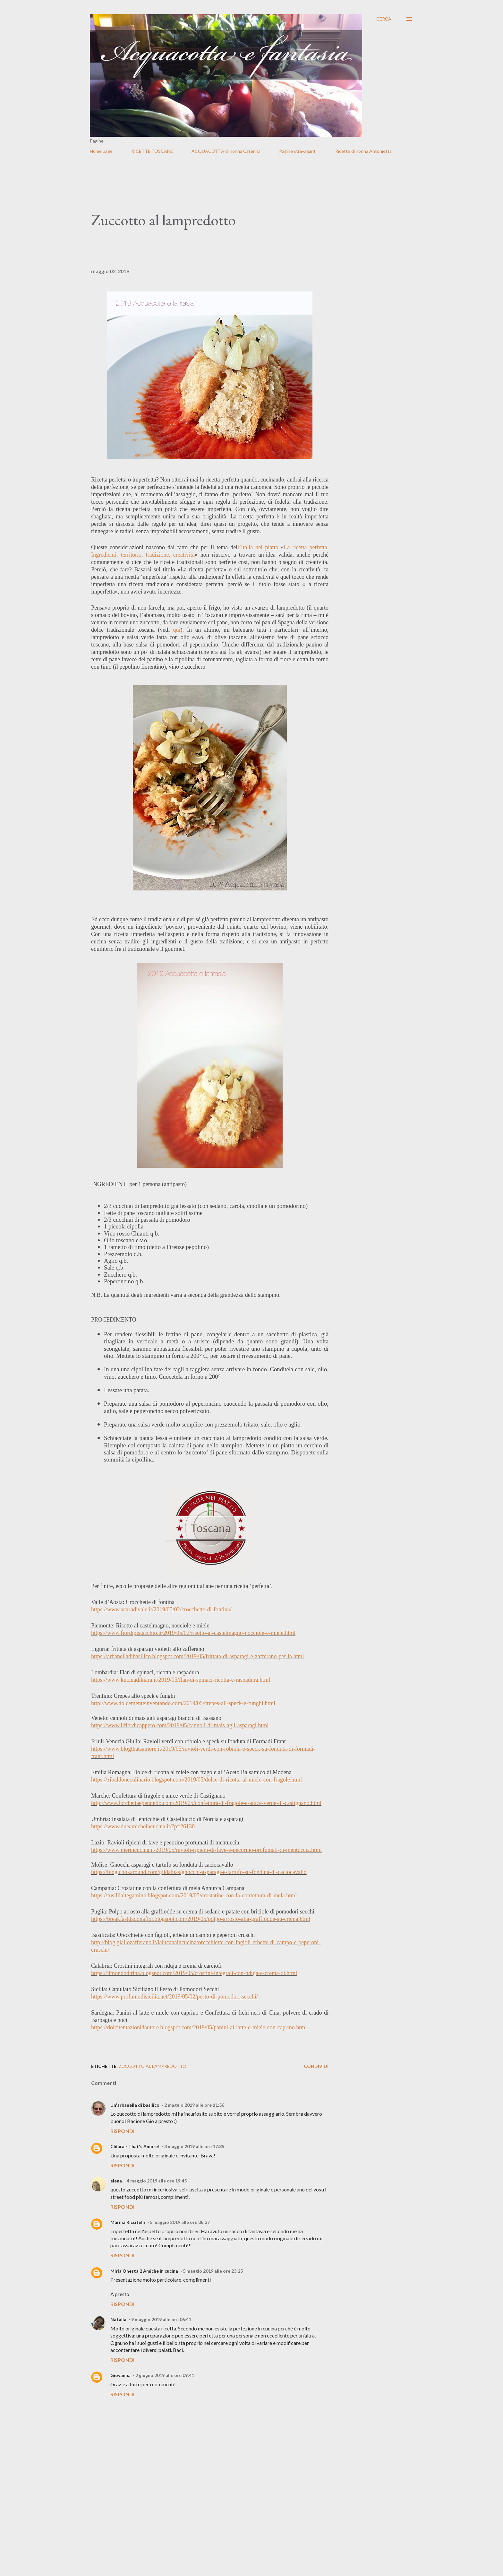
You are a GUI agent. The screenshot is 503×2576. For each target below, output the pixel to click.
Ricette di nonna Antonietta (363, 151)
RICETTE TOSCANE (152, 151)
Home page (101, 151)
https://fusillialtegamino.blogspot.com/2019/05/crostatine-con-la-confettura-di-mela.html (194, 1895)
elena (116, 2180)
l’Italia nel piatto (257, 547)
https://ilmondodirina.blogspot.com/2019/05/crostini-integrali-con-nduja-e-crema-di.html (194, 1973)
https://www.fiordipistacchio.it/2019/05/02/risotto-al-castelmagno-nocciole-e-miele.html (193, 1633)
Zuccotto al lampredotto (152, 2066)
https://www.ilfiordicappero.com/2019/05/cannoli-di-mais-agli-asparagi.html (180, 1725)
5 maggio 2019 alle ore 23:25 (213, 2271)
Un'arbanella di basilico (134, 2105)
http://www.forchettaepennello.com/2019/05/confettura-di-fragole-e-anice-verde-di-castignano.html (206, 1803)
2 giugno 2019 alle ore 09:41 (164, 2375)
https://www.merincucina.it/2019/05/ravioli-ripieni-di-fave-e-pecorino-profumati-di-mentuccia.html (206, 1850)
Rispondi (122, 2131)
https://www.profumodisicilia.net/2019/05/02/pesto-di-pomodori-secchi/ (174, 1996)
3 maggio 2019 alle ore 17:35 (194, 2146)
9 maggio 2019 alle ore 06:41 (161, 2319)
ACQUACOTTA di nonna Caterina (226, 151)
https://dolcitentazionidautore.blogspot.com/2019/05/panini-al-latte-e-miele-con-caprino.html (199, 2027)
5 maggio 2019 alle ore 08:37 (180, 2222)
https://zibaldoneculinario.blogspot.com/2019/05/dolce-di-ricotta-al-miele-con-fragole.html (196, 1779)
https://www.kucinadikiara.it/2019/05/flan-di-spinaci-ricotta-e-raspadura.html (180, 1680)
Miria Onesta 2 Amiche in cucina (144, 2271)
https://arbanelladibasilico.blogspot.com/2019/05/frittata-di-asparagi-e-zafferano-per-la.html (197, 1656)
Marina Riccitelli (127, 2222)
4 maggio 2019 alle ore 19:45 (157, 2180)
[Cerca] (383, 19)
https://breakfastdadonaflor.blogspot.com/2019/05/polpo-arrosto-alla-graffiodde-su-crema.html (200, 1919)
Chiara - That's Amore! (134, 2146)
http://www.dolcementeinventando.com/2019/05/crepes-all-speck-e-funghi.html (183, 1703)
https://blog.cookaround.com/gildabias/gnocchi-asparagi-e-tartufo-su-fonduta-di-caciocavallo (199, 1872)
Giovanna (120, 2375)
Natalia (118, 2319)
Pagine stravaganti (298, 151)
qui (176, 630)
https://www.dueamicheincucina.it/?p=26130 (143, 1826)
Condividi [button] (316, 2066)
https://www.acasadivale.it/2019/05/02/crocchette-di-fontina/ (161, 1609)
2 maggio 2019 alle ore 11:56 (194, 2105)
